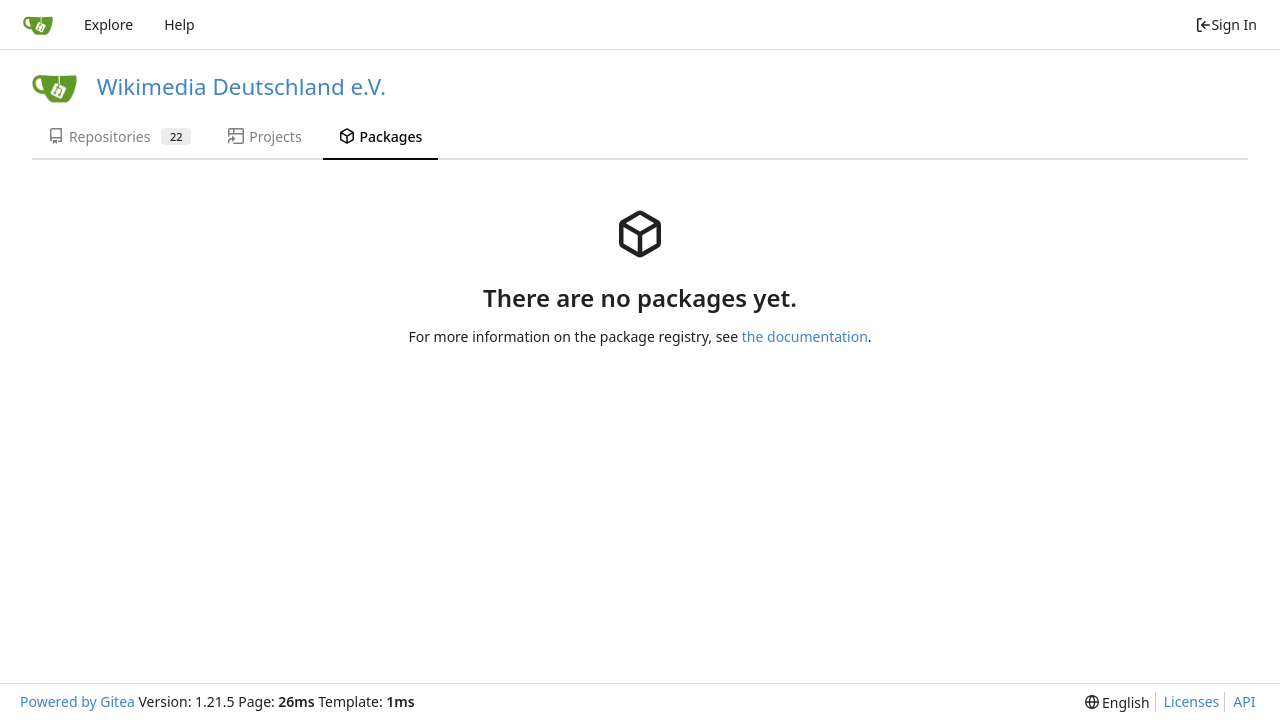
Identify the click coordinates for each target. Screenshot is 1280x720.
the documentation (805, 336)
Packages (381, 136)
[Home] (38, 25)
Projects (264, 136)
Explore (108, 24)
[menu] (1117, 702)
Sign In (1226, 24)
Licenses (1192, 701)
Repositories (119, 136)
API (1244, 701)
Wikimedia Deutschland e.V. (241, 86)
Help (179, 24)
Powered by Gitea (77, 701)
